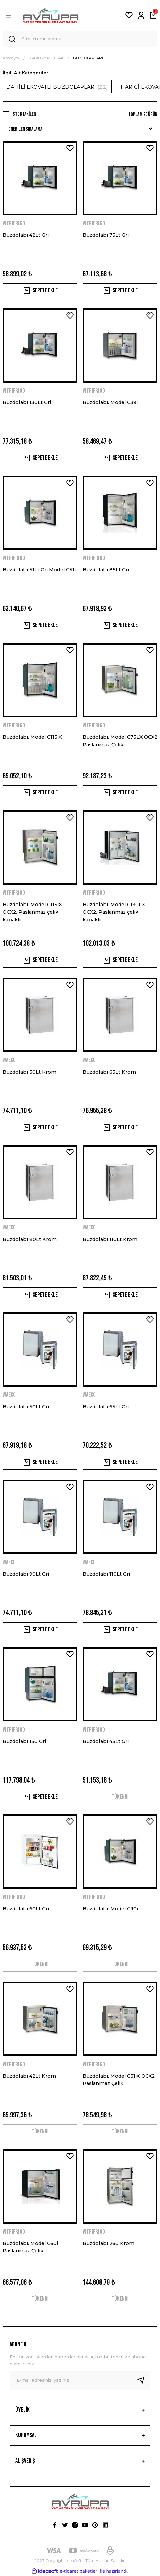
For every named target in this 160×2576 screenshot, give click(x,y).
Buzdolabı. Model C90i (110, 1909)
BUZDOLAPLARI (88, 58)
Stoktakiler (24, 114)
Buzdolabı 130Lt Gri (27, 402)
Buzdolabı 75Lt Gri (106, 235)
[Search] (80, 39)
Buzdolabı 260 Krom (108, 2243)
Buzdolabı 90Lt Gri (26, 1574)
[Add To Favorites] (70, 148)
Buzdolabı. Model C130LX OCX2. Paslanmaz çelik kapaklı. (114, 912)
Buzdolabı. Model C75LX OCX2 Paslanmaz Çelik (120, 741)
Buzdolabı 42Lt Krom (29, 2076)
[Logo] (50, 15)
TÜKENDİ (120, 1796)
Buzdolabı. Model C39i (110, 402)
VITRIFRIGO (14, 223)
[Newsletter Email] (80, 2380)
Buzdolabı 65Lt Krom (109, 1072)
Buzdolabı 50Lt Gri (26, 1407)
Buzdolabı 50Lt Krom (29, 1072)
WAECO (9, 1060)
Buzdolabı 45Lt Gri (106, 1741)
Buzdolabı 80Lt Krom (30, 1239)
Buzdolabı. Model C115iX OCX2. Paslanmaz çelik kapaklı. (32, 912)
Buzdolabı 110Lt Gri (106, 1574)
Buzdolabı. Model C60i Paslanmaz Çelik (30, 2247)
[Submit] (143, 2380)
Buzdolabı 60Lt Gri (26, 1909)
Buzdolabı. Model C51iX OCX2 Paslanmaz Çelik (119, 2079)
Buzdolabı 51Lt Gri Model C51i (39, 570)
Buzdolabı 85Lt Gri (106, 570)
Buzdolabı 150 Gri (24, 1741)
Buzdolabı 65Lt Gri (106, 1407)
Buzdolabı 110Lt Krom (110, 1239)
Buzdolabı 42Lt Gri (26, 235)
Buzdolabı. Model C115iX (32, 737)
